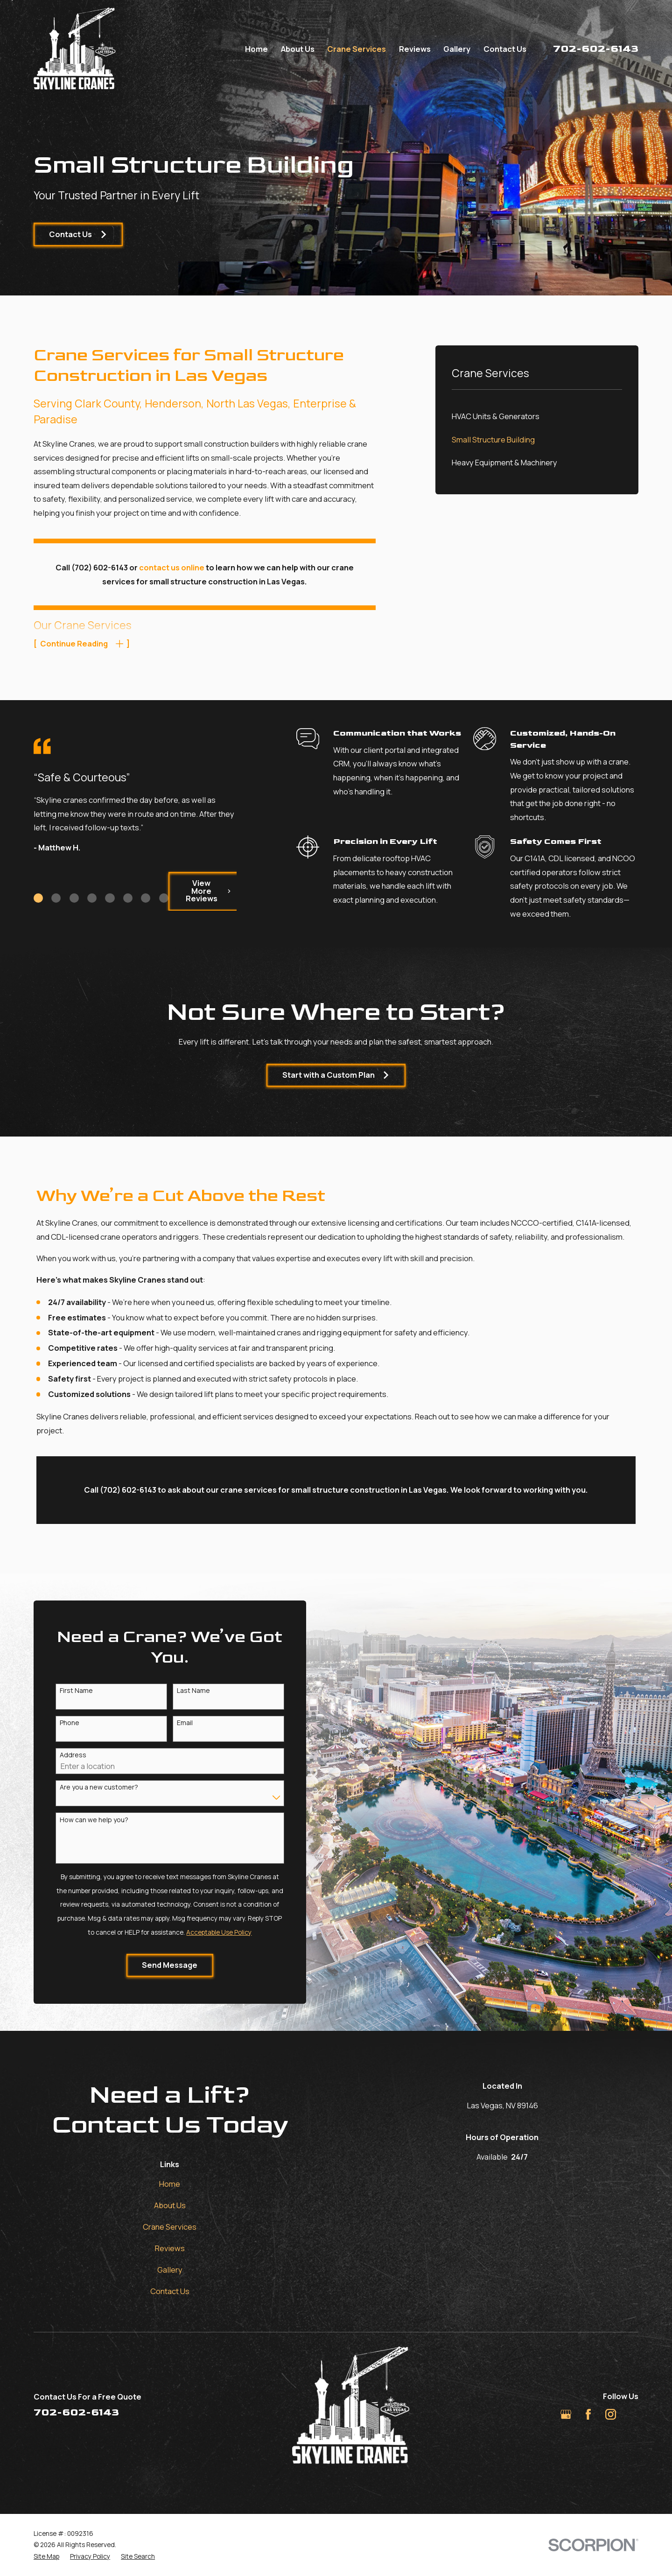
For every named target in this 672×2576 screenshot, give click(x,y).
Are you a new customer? (88, 1787)
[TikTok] (633, 2414)
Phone (59, 1723)
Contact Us (78, 234)
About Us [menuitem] (298, 48)
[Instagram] (610, 2414)
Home (169, 2183)
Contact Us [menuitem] (504, 48)
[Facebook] (588, 2414)
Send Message (159, 1964)
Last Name (182, 1691)
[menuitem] (537, 416)
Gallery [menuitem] (456, 48)
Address (62, 1755)
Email (174, 1723)
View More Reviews (197, 890)
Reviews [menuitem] (415, 48)
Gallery (169, 2269)
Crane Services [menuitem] (356, 48)
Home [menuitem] (256, 48)
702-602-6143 (595, 48)
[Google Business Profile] (565, 2414)
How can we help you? (83, 1820)
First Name (65, 1691)
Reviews (170, 2248)
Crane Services (169, 2226)
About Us (170, 2205)
